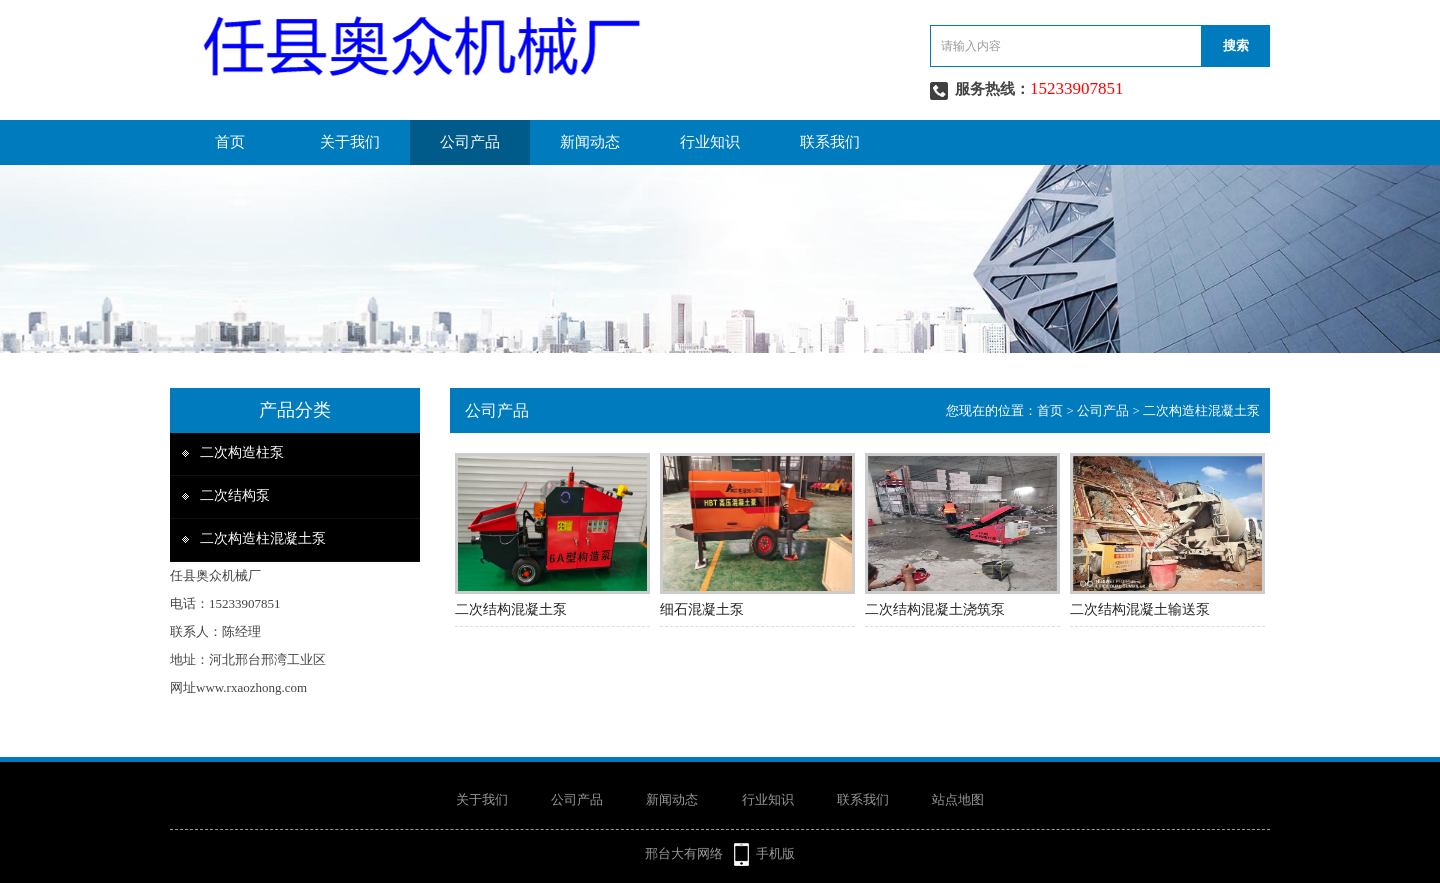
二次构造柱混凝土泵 (263, 538)
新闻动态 (590, 142)
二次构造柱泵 (242, 452)
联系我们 (830, 142)
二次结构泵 (235, 495)
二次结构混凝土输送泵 (1140, 609)
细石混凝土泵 (702, 609)
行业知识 (710, 142)
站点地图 (958, 799)
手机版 (775, 853)
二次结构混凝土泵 (511, 609)
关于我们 (350, 142)
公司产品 (470, 142)
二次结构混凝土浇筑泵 (935, 609)
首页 (230, 142)
